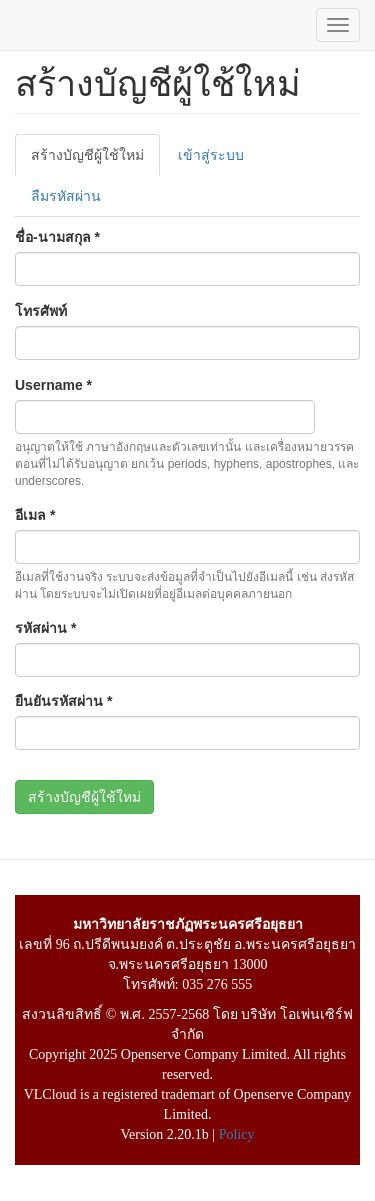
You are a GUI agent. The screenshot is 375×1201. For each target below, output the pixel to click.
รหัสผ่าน (45, 628)
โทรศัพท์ (41, 311)
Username (53, 385)
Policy (237, 1134)
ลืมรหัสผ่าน (66, 196)
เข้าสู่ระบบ (211, 155)
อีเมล (35, 515)
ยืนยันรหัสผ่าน (63, 701)
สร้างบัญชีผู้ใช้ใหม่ (95, 160)
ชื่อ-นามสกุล (57, 237)
